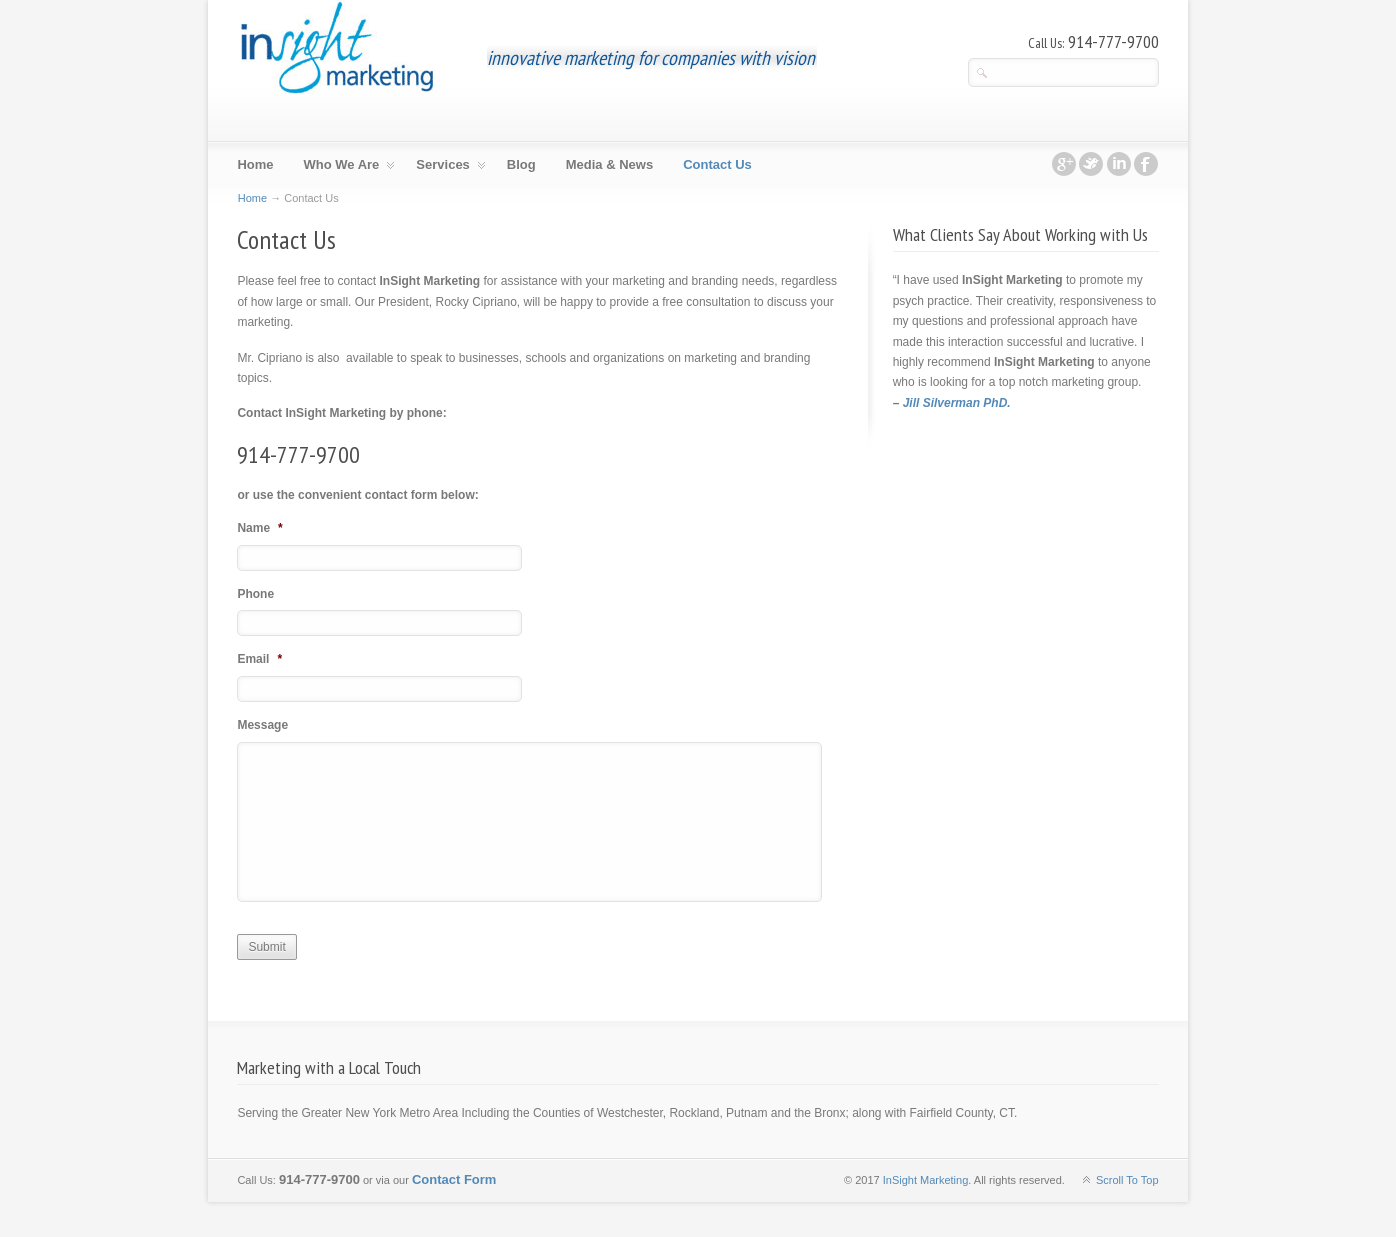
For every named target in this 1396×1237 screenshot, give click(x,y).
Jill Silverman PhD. (957, 403)
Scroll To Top (1127, 1180)
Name (259, 528)
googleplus (1064, 164)
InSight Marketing (337, 48)
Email (259, 659)
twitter (1091, 164)
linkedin (1119, 164)
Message (262, 725)
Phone (255, 594)
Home (252, 198)
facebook (1146, 164)
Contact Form (454, 1179)
